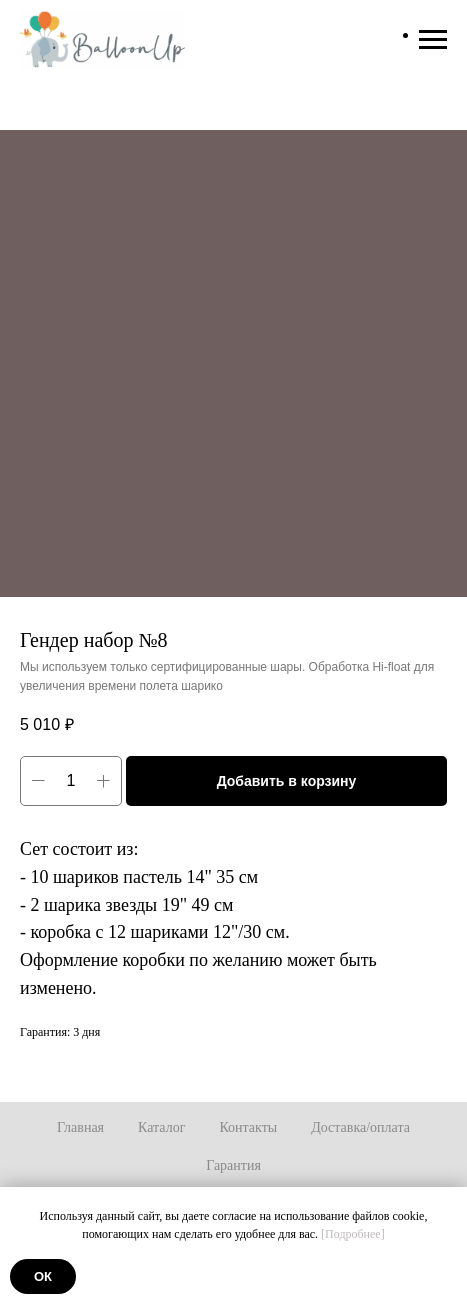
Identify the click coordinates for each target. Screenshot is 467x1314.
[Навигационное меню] (433, 40)
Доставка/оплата (360, 1127)
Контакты (248, 1127)
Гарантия (233, 1165)
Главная (80, 1127)
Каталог (161, 1127)
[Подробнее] (353, 1234)
